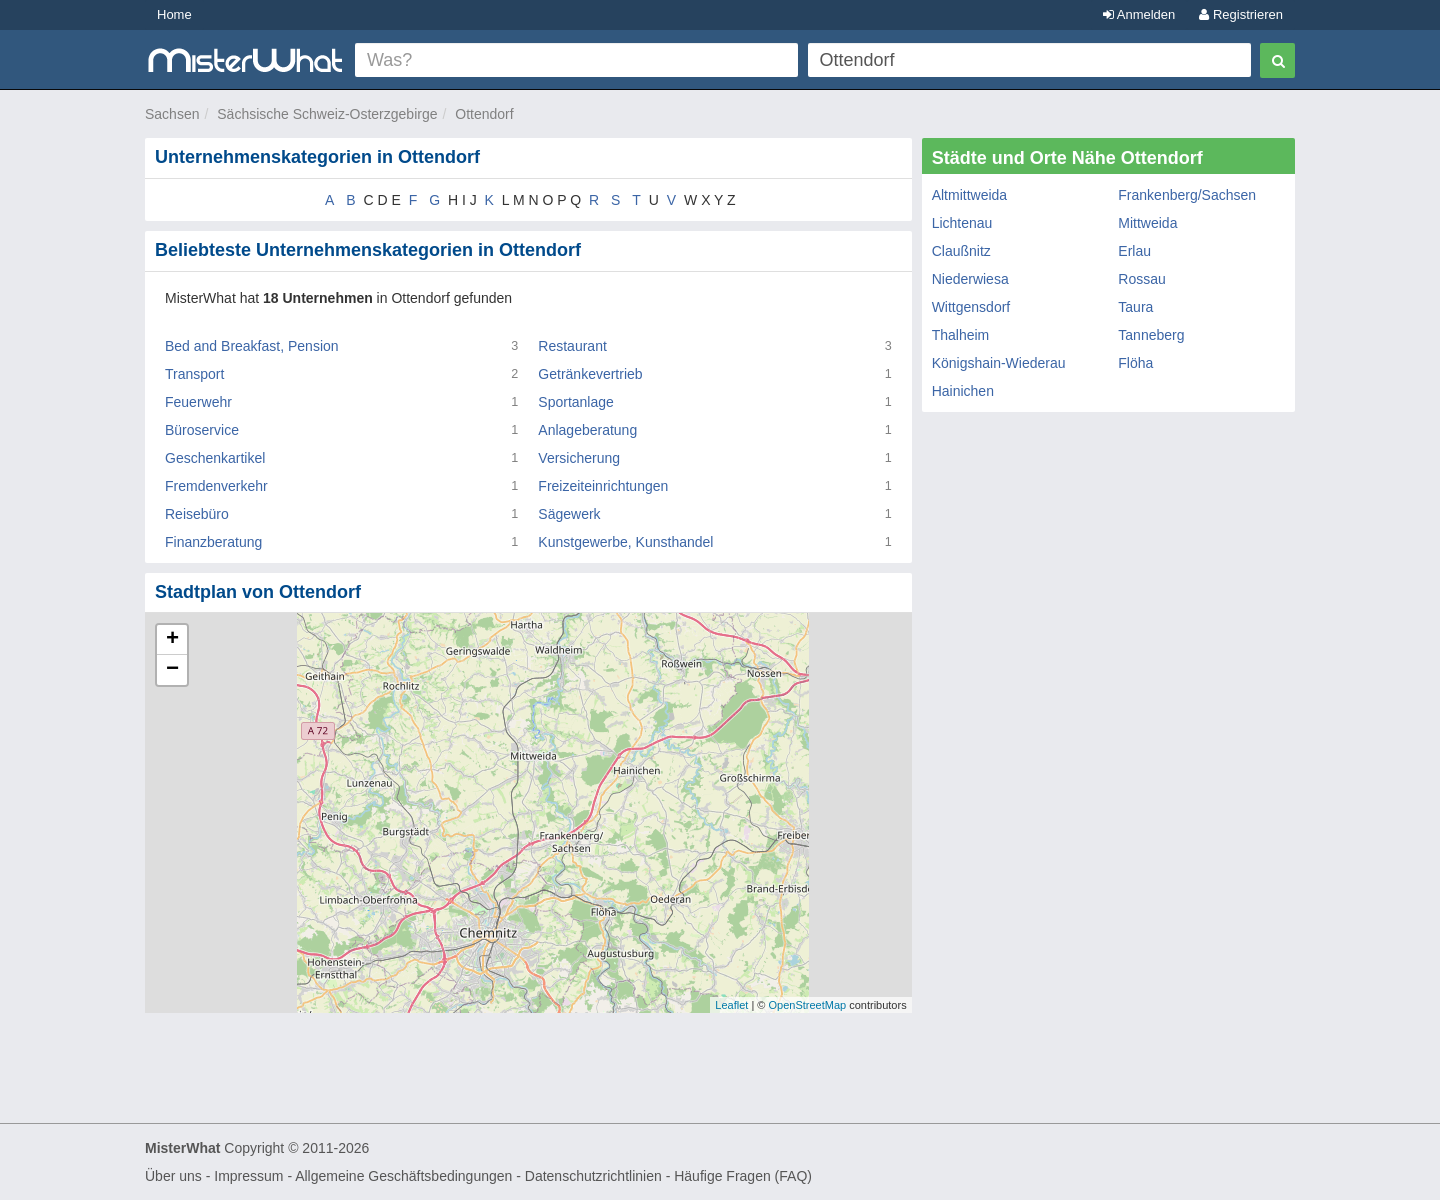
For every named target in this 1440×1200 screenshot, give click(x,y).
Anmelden (1139, 14)
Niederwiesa (970, 279)
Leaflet (731, 1005)
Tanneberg (1151, 335)
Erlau (1134, 251)
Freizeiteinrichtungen (603, 486)
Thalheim (961, 335)
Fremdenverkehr (216, 486)
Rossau (1141, 279)
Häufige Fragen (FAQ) (743, 1176)
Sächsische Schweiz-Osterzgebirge (327, 114)
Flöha (1135, 363)
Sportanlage (576, 402)
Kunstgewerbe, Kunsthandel (625, 542)
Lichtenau (962, 223)
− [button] (172, 670)
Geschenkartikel (215, 458)
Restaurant (572, 346)
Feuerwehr (198, 402)
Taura (1135, 307)
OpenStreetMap (807, 1005)
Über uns (173, 1176)
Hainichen (963, 391)
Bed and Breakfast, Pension (252, 346)
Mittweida (1147, 223)
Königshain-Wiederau (999, 363)
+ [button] (172, 640)
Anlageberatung (587, 430)
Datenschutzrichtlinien (593, 1176)
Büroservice (202, 430)
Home (174, 14)
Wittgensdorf (971, 307)
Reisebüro (197, 514)
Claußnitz (961, 251)
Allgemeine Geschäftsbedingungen (403, 1176)
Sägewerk (569, 514)
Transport (194, 374)
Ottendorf (484, 114)
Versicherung (579, 458)
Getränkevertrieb (590, 374)
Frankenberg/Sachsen (1187, 195)
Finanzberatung (213, 542)
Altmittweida (969, 195)
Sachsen (172, 114)
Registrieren (1241, 14)
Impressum (248, 1176)
